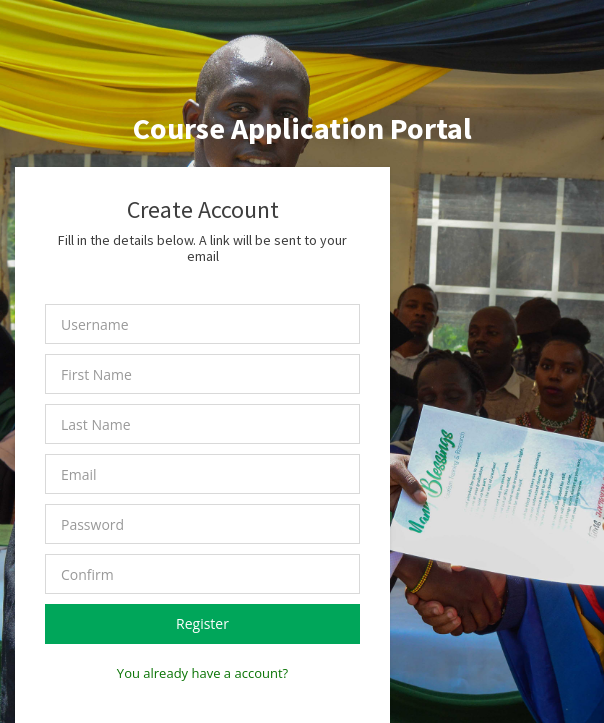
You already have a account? (202, 673)
